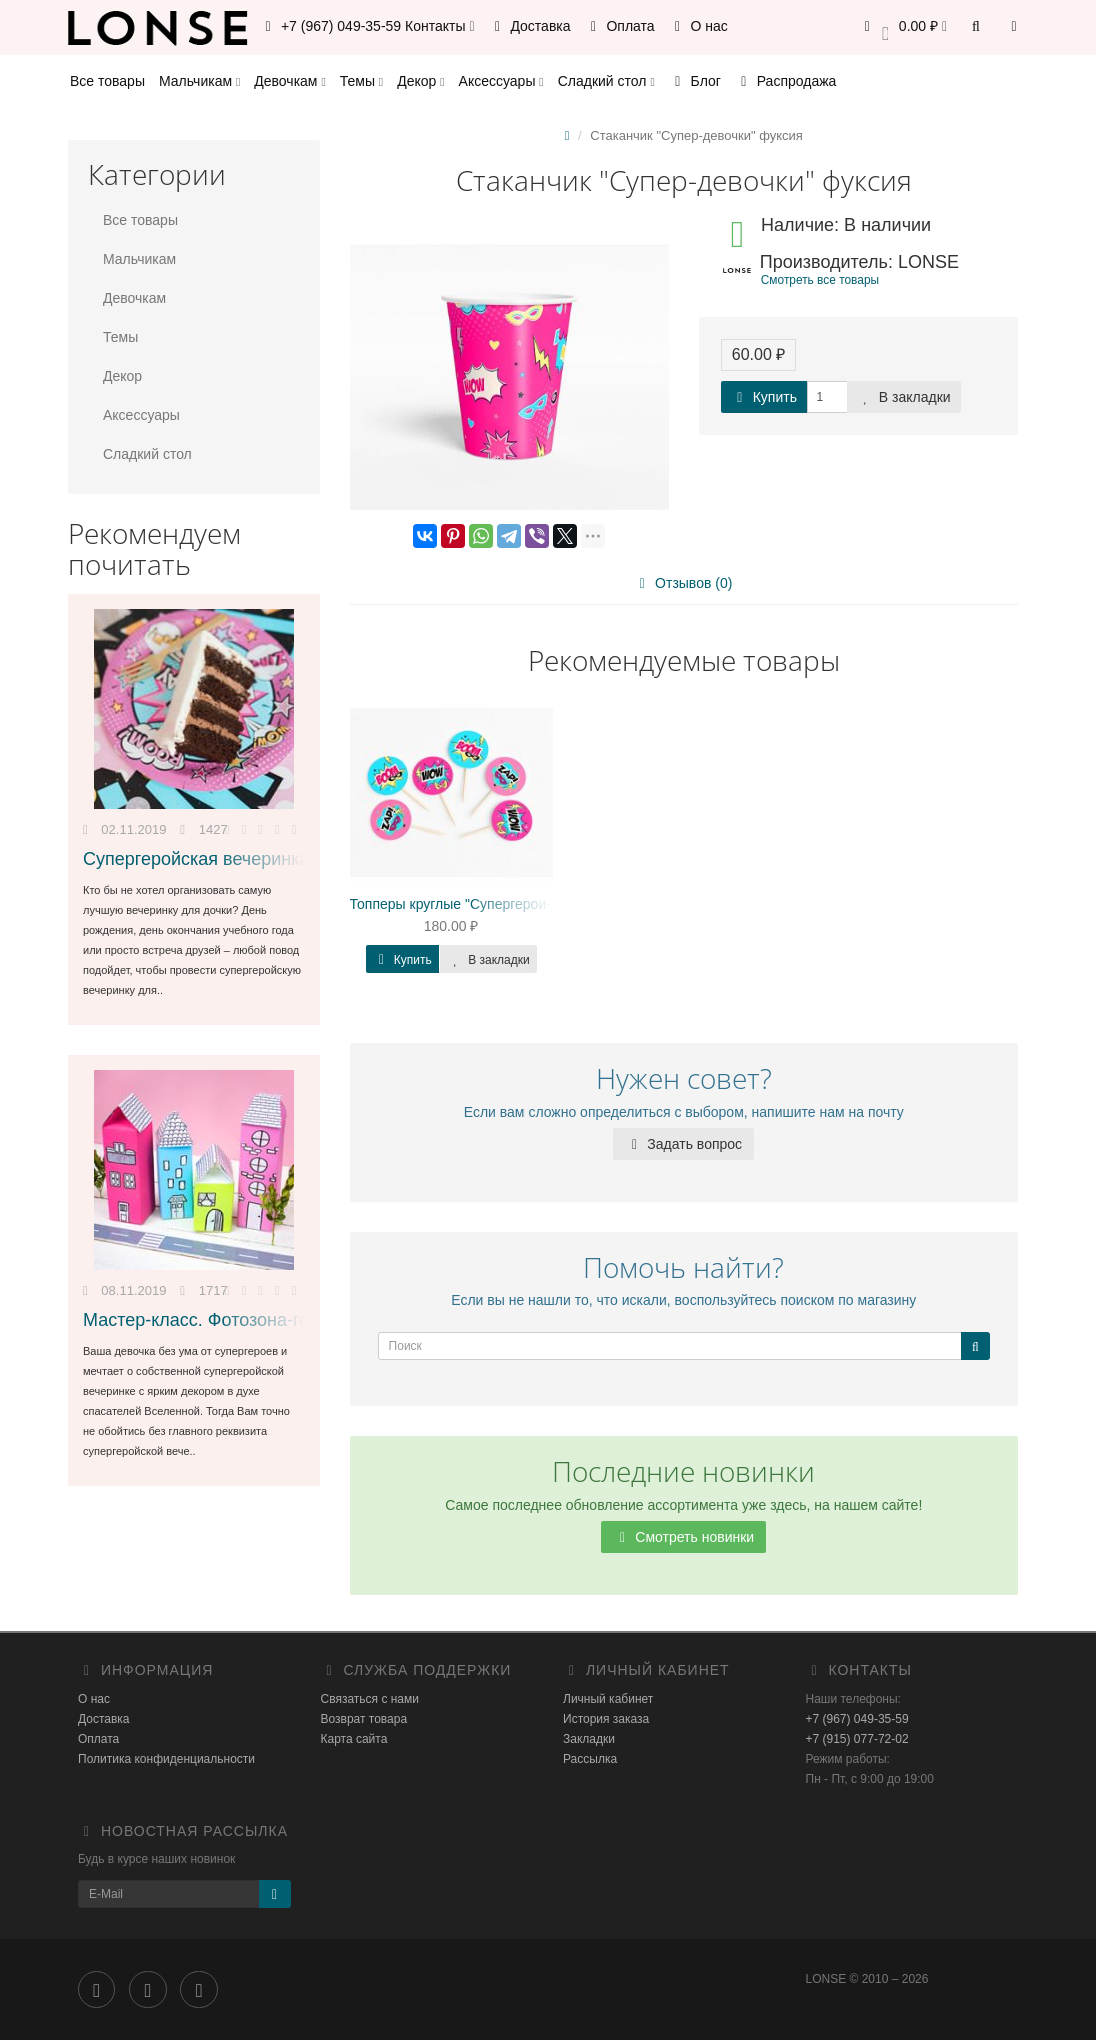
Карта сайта (354, 1739)
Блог (695, 81)
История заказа (606, 1719)
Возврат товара (364, 1719)
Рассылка (590, 1759)
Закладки (589, 1739)
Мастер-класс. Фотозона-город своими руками (276, 1320)
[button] (902, 27)
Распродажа (786, 81)
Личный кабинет (608, 1699)
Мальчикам (199, 81)
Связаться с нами (370, 1699)
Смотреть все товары (820, 280)
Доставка (530, 26)
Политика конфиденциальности (166, 1759)
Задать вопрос (683, 1144)
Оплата (620, 26)
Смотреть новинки (683, 1537)
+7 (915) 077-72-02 (857, 1739)
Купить (764, 397)
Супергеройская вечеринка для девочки (250, 859)
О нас (698, 26)
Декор (420, 81)
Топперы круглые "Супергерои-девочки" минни (501, 904)
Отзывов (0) (682, 583)
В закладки (904, 397)
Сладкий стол (606, 81)
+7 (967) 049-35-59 (857, 1719)
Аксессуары (501, 81)
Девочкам (289, 81)
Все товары (107, 81)
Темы (361, 81)
